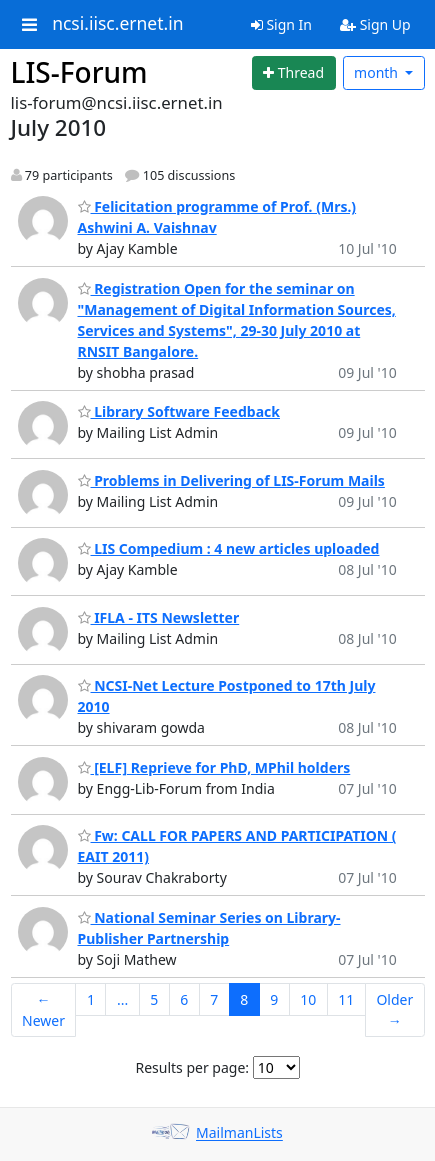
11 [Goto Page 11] (346, 999)
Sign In (281, 24)
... (122, 999)
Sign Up (375, 24)
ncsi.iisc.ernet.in (117, 24)
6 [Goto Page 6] (184, 999)
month (378, 72)
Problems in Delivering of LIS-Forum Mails (231, 480)
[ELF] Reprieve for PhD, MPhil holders (214, 767)
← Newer (43, 1010)
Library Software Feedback (179, 411)
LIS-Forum (79, 72)
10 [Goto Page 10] (308, 999)
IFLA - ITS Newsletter (159, 617)
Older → (394, 1010)
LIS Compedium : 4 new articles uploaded (229, 548)
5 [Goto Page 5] (154, 999)
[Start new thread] (294, 73)
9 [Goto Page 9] (274, 999)
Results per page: (192, 1067)
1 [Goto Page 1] (91, 999)
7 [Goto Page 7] (214, 999)
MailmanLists (239, 1133)
